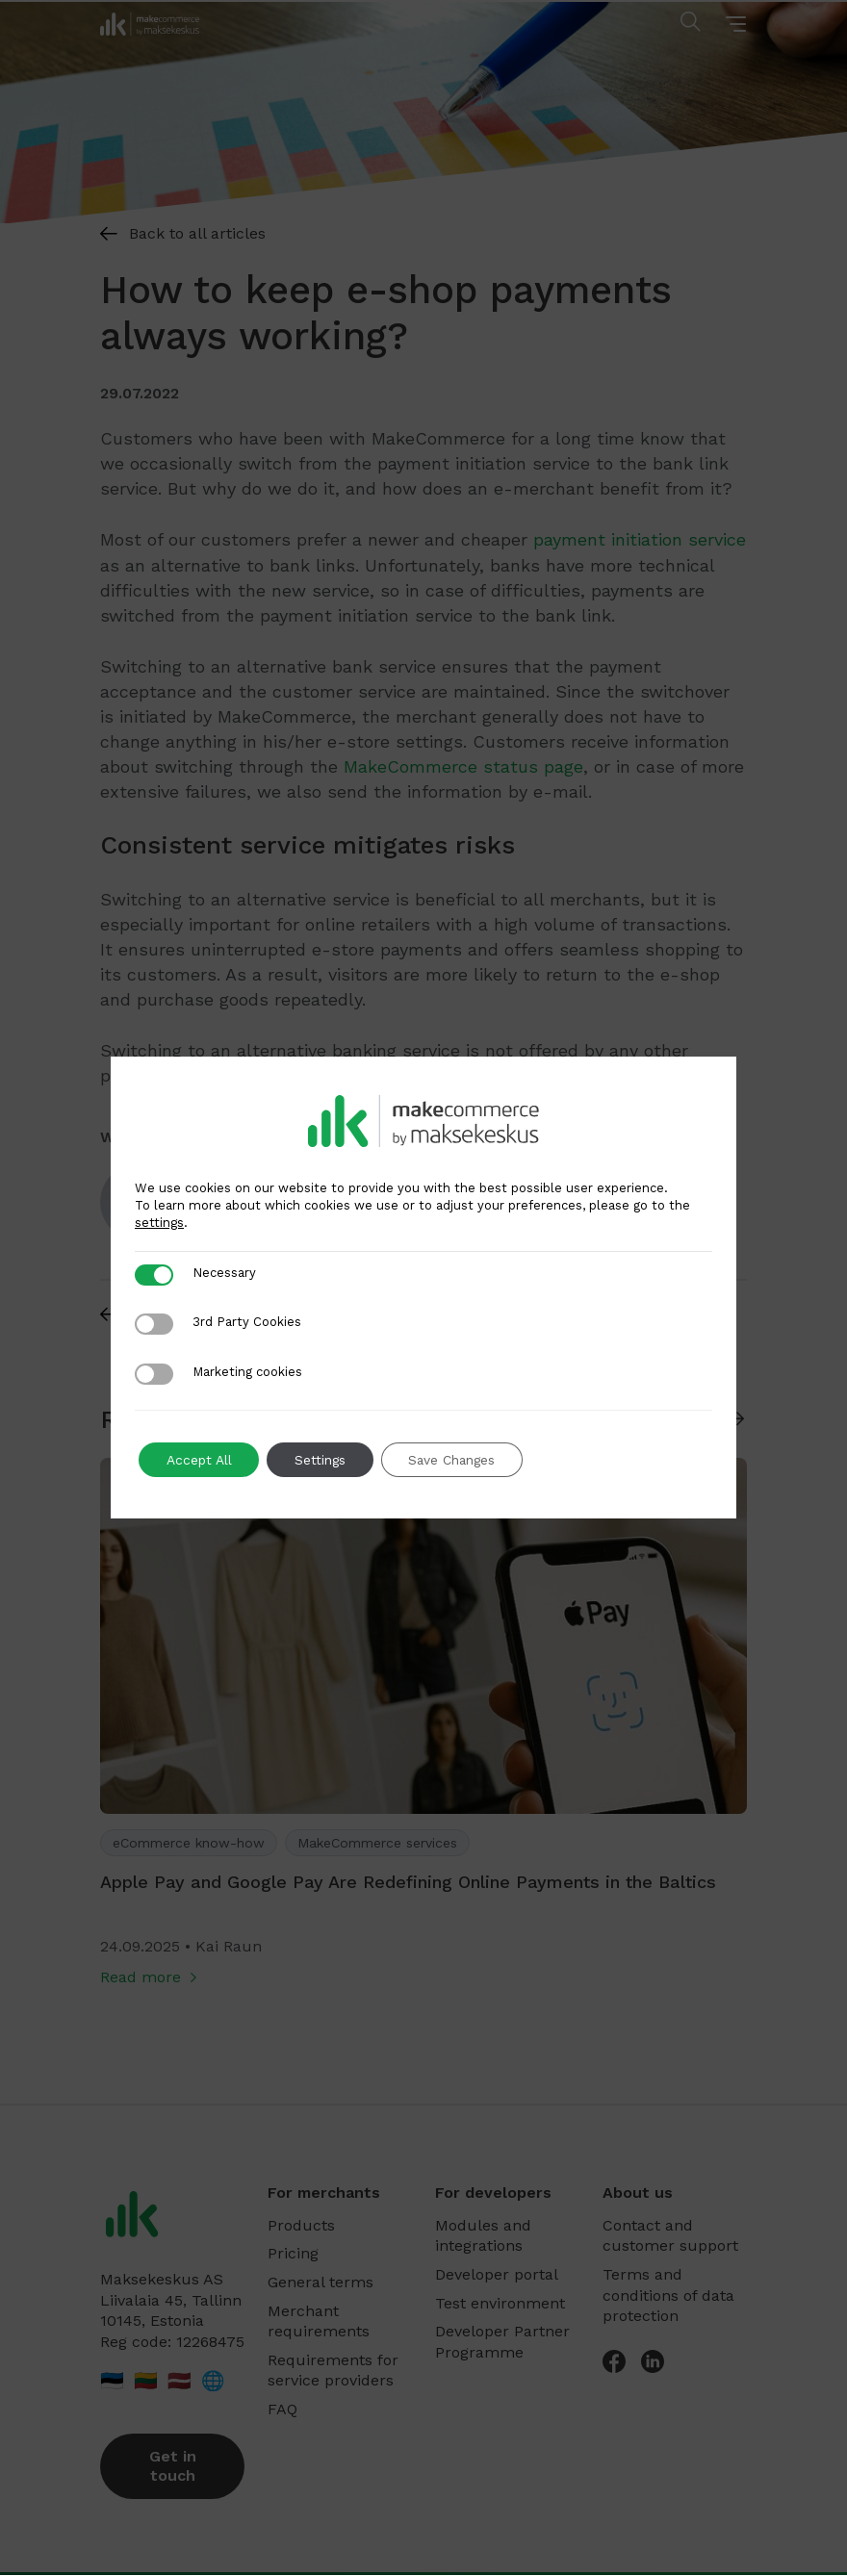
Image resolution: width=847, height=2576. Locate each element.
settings (159, 1222)
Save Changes (461, 1459)
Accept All (200, 1459)
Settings (325, 1459)
